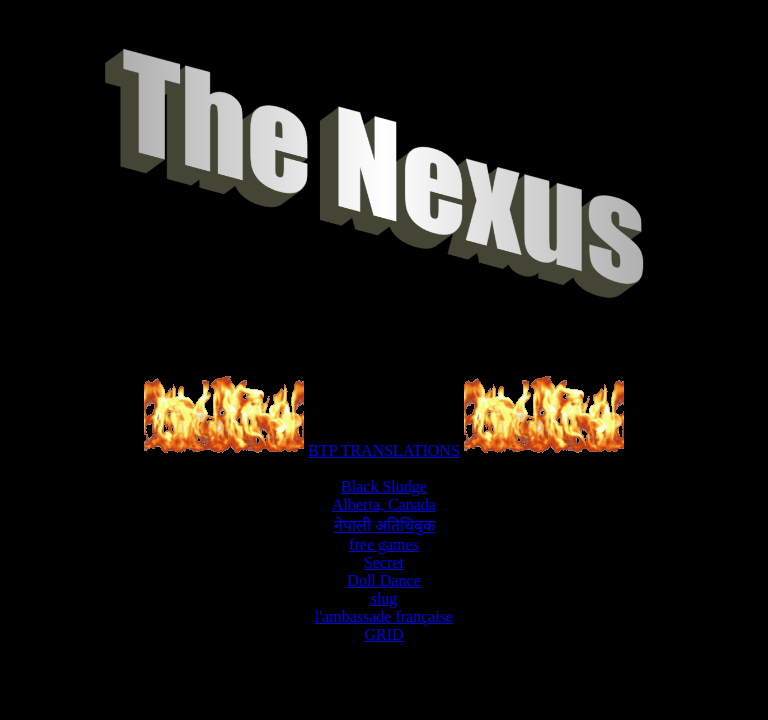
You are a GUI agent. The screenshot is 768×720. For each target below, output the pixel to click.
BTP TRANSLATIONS (384, 450)
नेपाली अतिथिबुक (384, 525)
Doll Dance (383, 580)
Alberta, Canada (384, 504)
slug (384, 598)
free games (384, 544)
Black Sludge (384, 486)
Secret (384, 562)
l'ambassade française (384, 616)
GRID (383, 634)
